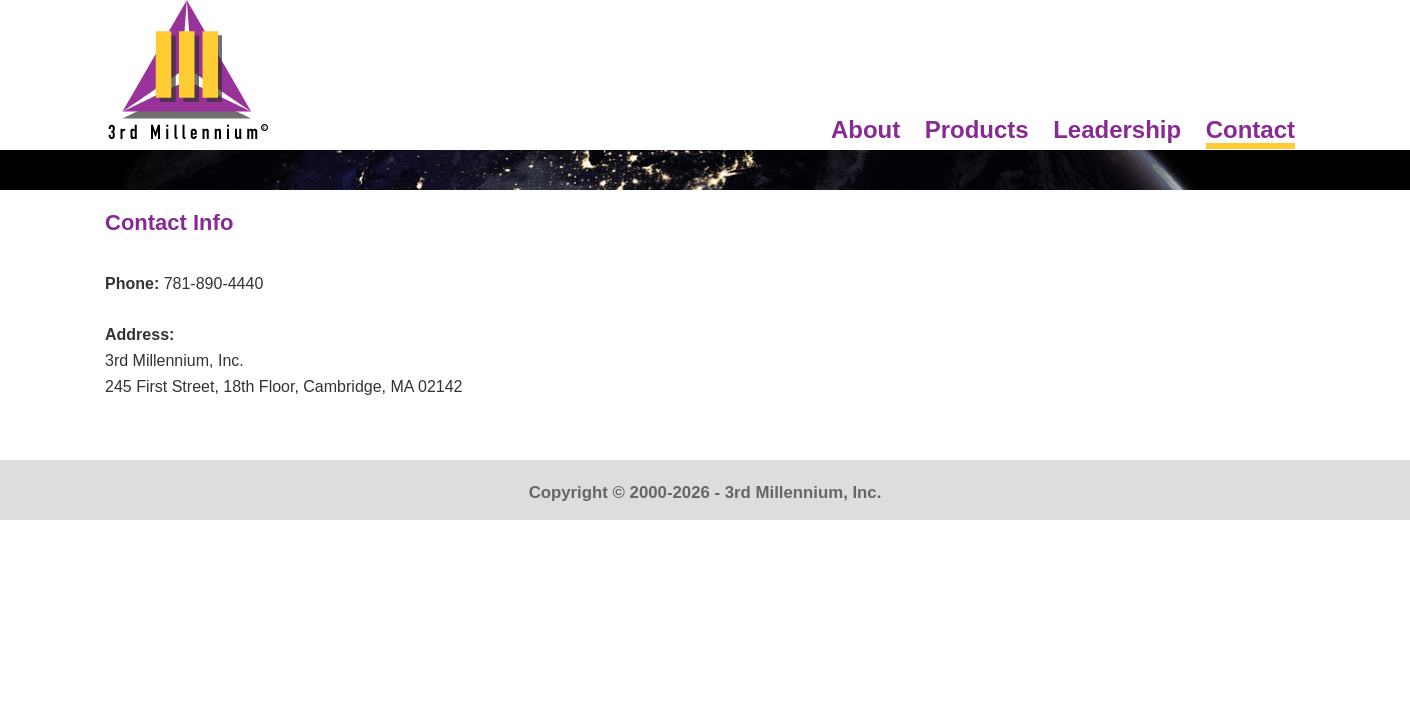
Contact (1250, 129)
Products (977, 129)
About (865, 129)
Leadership (1117, 129)
